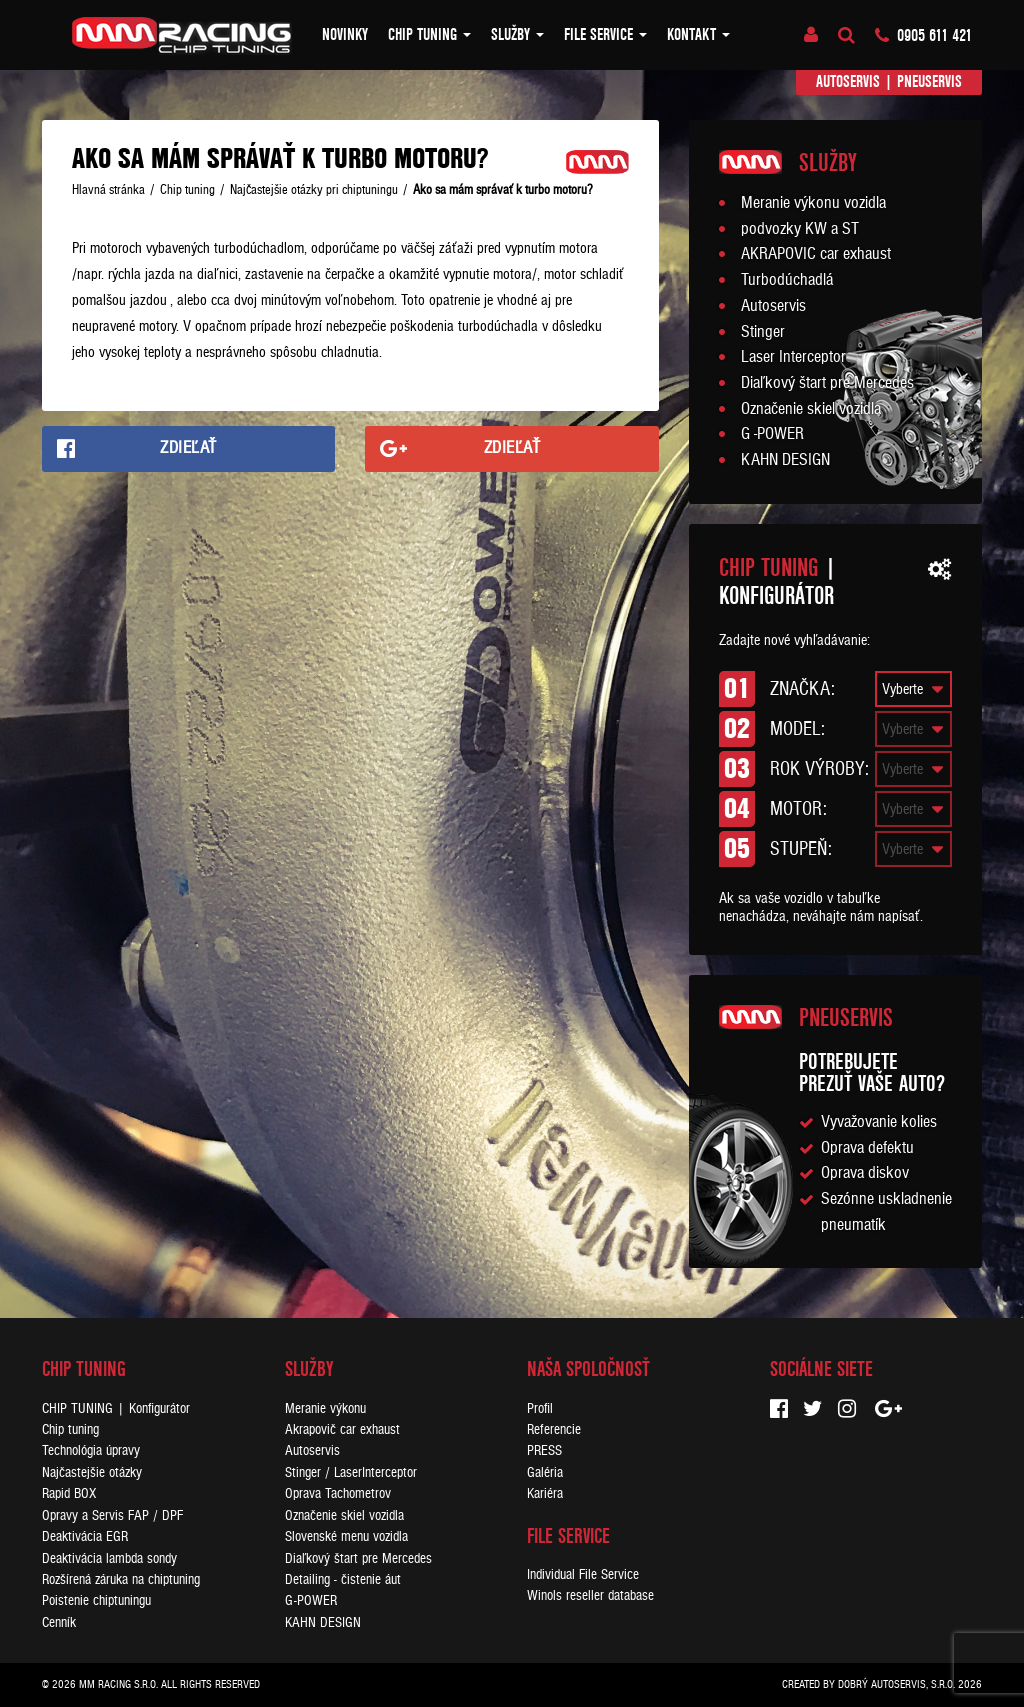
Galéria (545, 1472)
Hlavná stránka (108, 190)
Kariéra (545, 1493)
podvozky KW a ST (800, 229)
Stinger (763, 332)
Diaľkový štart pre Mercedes (827, 383)
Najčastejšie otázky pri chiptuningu (314, 190)
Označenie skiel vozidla (811, 409)
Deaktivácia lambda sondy (109, 1558)
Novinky (345, 34)
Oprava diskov (865, 1173)
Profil (540, 1408)
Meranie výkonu (325, 1408)
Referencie (554, 1429)
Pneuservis (929, 81)
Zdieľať (188, 448)
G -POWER (772, 434)
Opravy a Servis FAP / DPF (112, 1515)
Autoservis (848, 81)
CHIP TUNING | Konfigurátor (116, 1408)
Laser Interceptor (793, 357)
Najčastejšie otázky (92, 1472)
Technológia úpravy (91, 1450)
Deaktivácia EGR (85, 1536)
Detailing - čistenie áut (343, 1579)
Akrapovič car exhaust (342, 1429)
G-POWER (311, 1600)
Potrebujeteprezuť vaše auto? (872, 1072)
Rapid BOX (69, 1493)
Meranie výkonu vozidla (813, 203)
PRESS (544, 1450)
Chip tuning (429, 34)
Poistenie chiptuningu (96, 1600)
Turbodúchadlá (787, 280)
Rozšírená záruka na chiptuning (121, 1579)
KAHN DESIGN (785, 460)
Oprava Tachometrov (338, 1493)
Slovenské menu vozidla (346, 1536)
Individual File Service (583, 1574)
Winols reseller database (590, 1595)
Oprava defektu (867, 1148)
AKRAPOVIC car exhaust (816, 254)
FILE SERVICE (605, 34)
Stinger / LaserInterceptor (351, 1472)
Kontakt (698, 34)
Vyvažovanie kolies (879, 1122)
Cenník (59, 1622)
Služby (517, 34)
